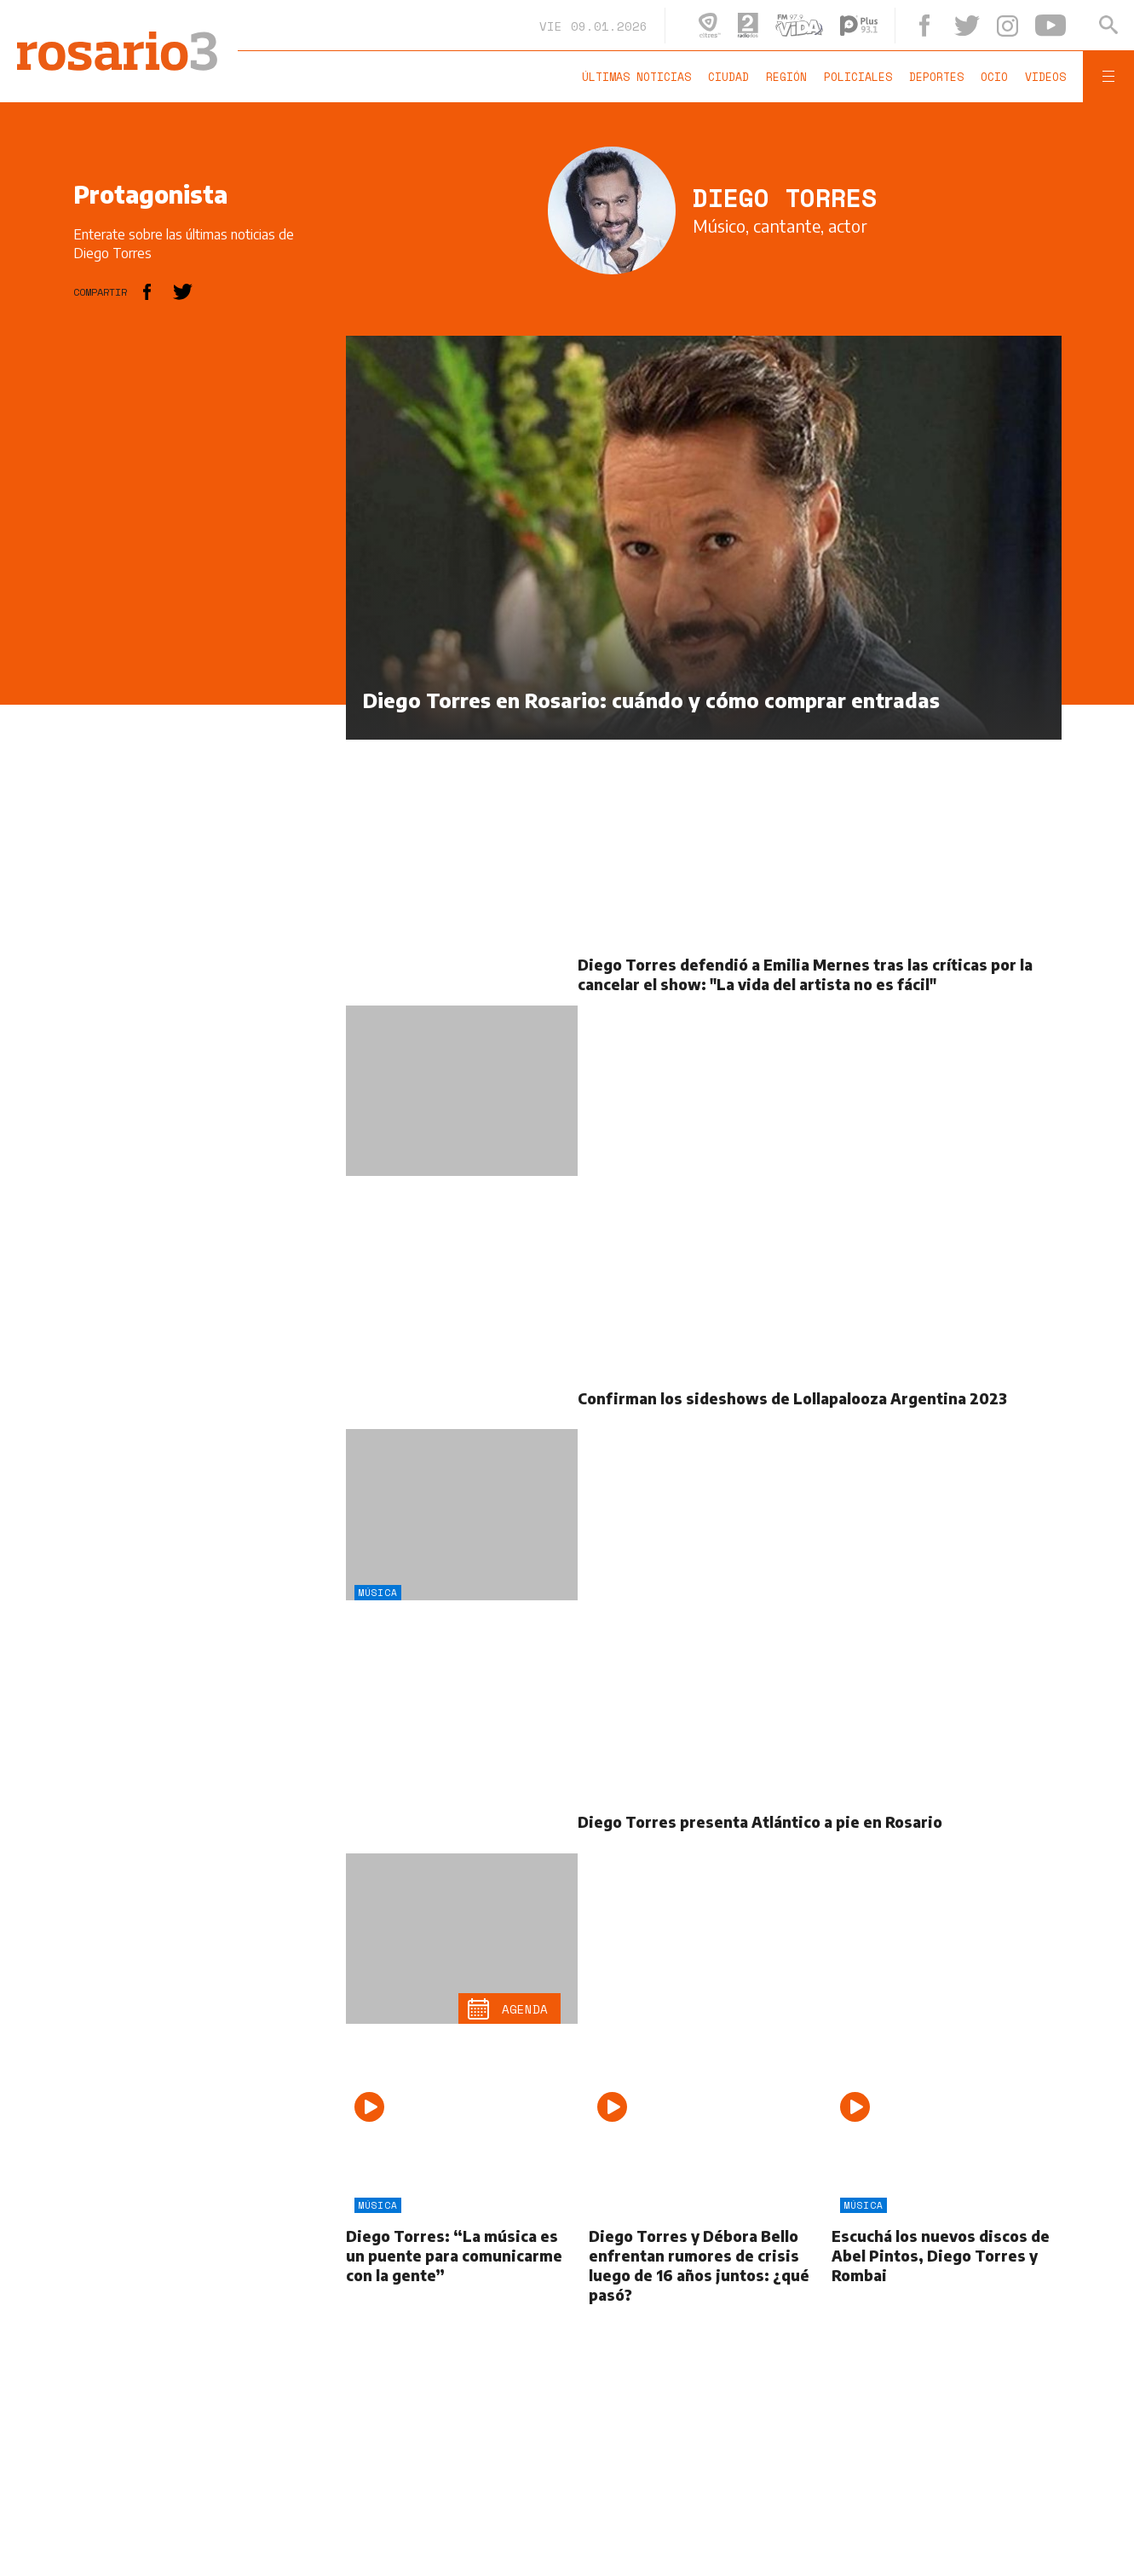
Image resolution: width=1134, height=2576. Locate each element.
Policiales (858, 76)
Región (786, 76)
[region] (201, 591)
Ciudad (728, 76)
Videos (1045, 76)
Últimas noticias (636, 76)
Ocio (994, 76)
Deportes (936, 76)
